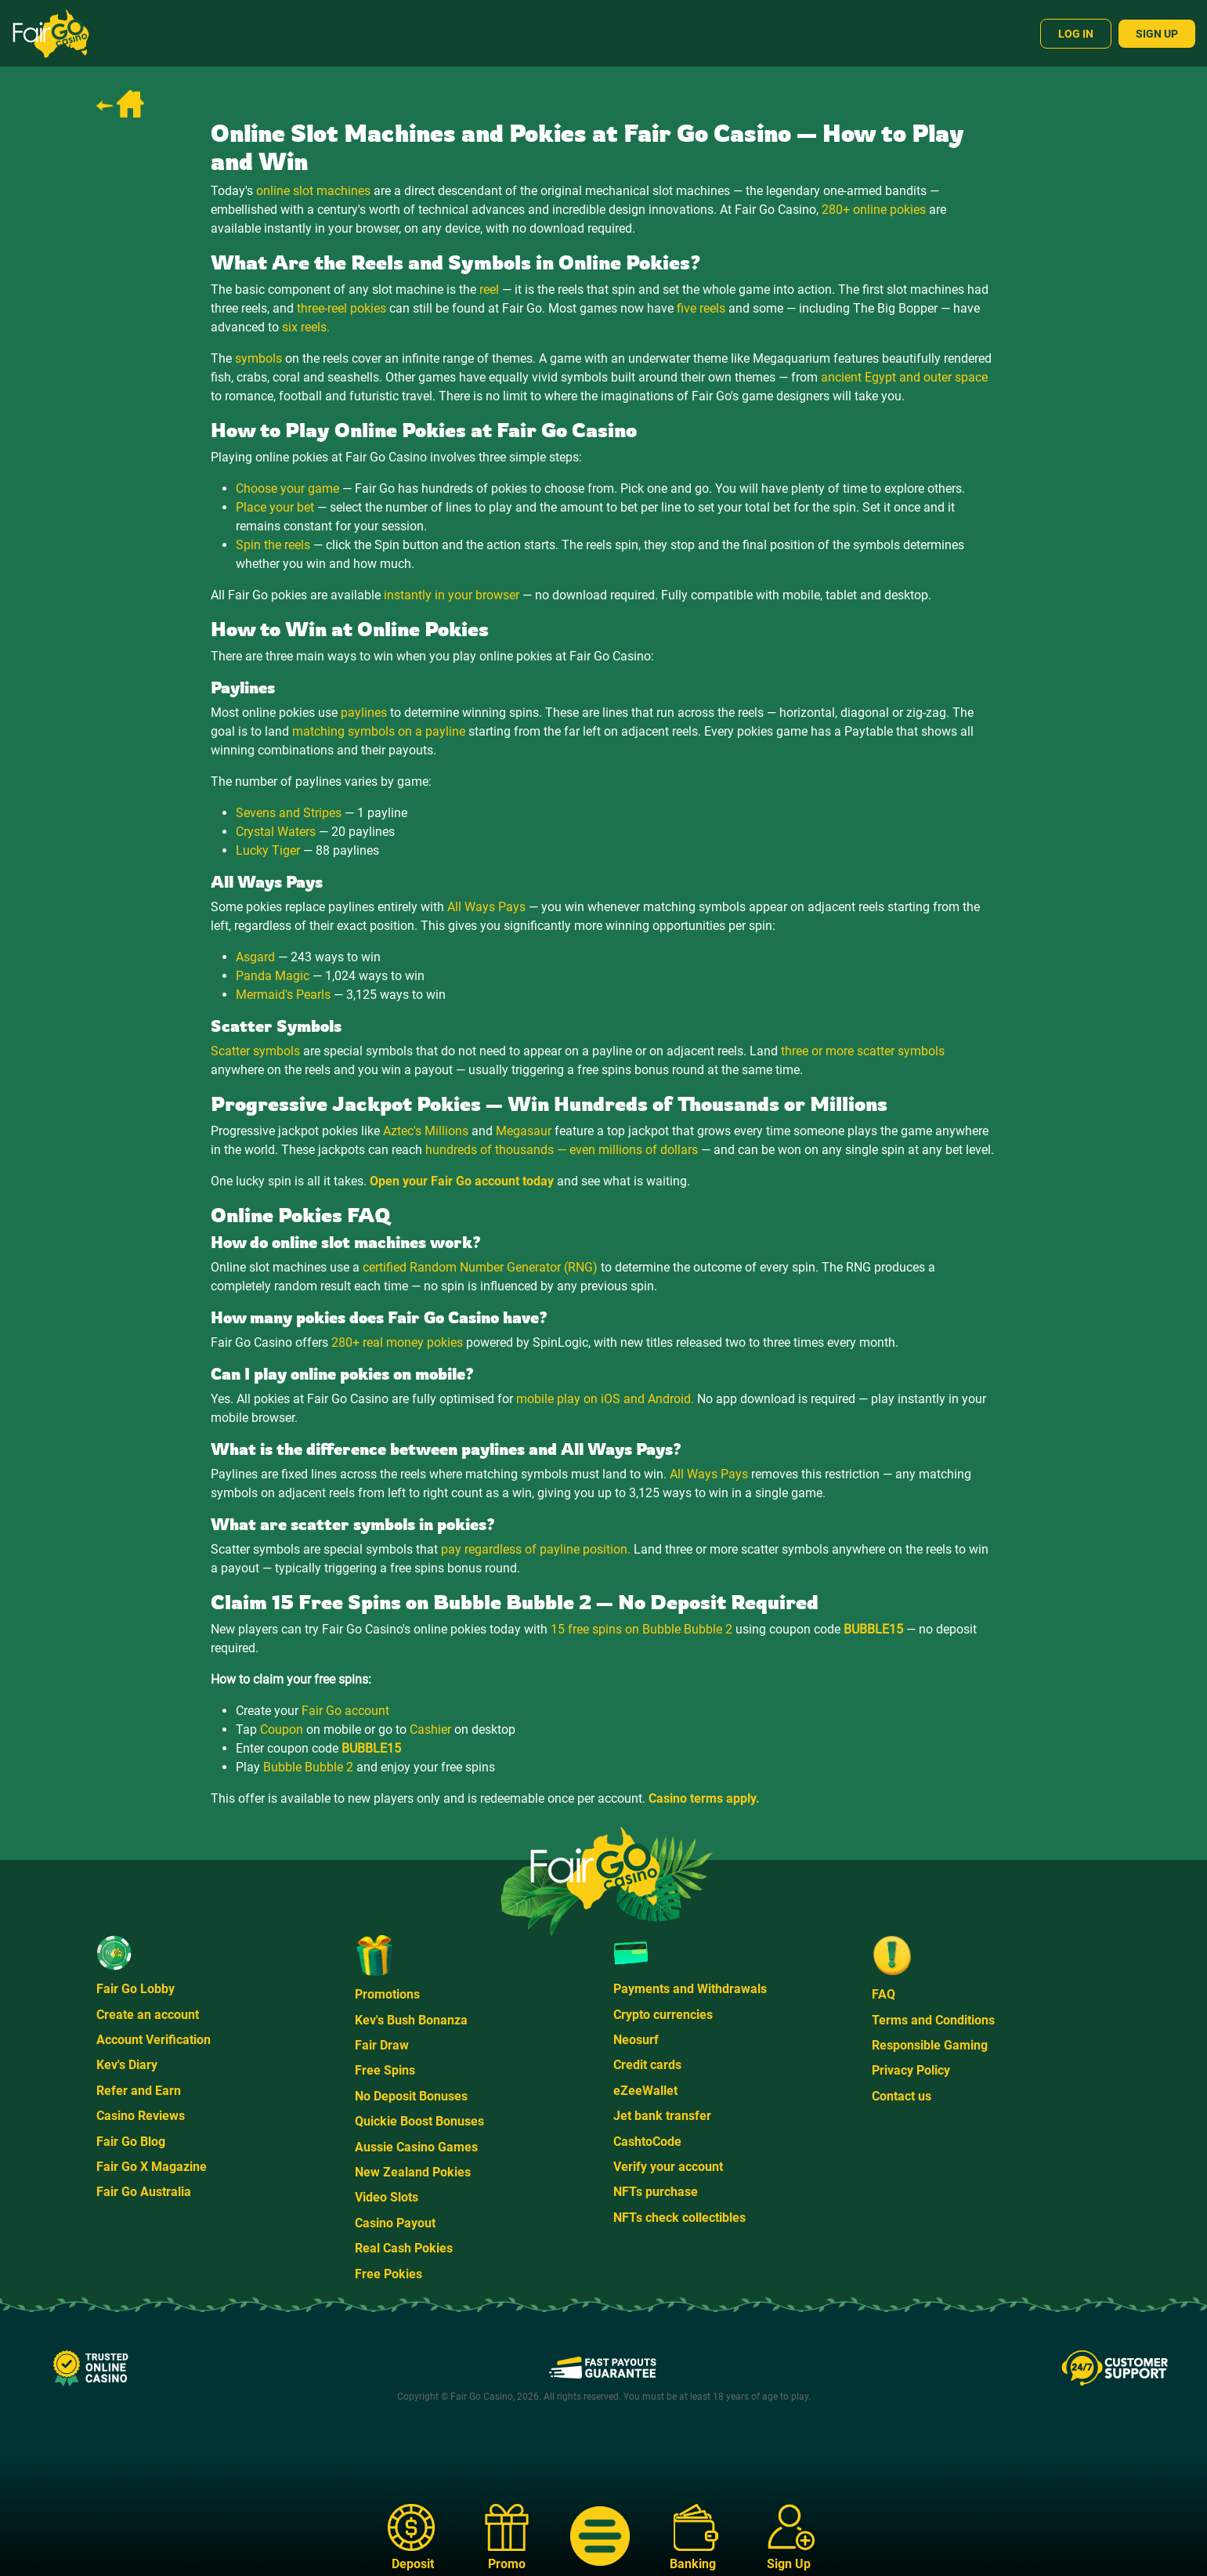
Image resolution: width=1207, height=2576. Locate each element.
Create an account (147, 2014)
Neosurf (636, 2039)
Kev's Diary (126, 2064)
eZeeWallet (645, 2090)
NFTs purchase (655, 2191)
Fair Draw (382, 2045)
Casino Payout (395, 2223)
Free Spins (385, 2070)
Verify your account (668, 2166)
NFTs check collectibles (679, 2217)
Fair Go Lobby (135, 1988)
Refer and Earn (138, 2090)
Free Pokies (388, 2274)
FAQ (883, 1994)
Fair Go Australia (143, 2191)
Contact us (901, 2096)
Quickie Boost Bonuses (419, 2121)
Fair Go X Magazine (151, 2166)
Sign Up (1157, 33)
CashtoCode (647, 2141)
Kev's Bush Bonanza (411, 2020)
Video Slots (386, 2197)
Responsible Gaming (930, 2045)
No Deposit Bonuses (411, 2096)
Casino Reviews (140, 2115)
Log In (1075, 33)
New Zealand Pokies (413, 2172)
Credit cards (647, 2064)
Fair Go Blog (130, 2141)
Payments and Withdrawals (690, 1988)
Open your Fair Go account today (462, 1181)
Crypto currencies (663, 2014)
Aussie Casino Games (416, 2147)
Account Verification (153, 2039)
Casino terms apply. (704, 1798)
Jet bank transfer (662, 2115)
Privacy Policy (911, 2070)
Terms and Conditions (933, 2020)
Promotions (387, 1994)
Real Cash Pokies (404, 2248)
